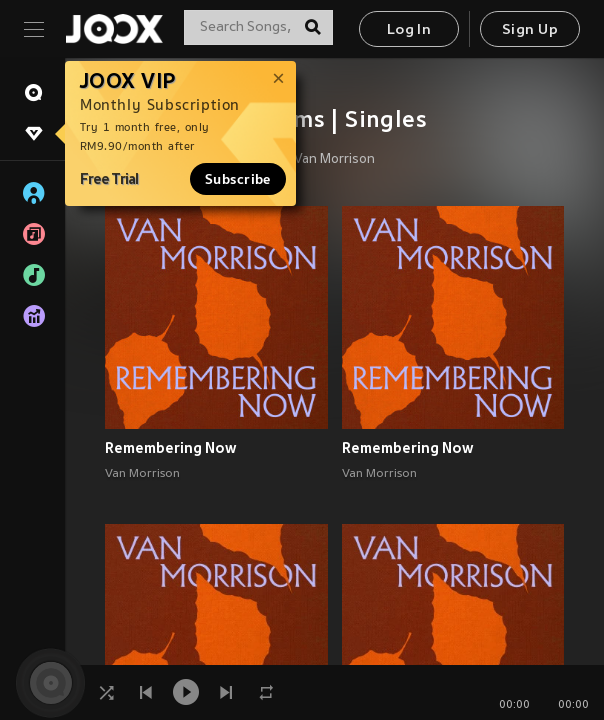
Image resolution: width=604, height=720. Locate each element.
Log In (409, 30)
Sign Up (530, 30)
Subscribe (238, 179)
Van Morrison (334, 160)
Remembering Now (171, 448)
